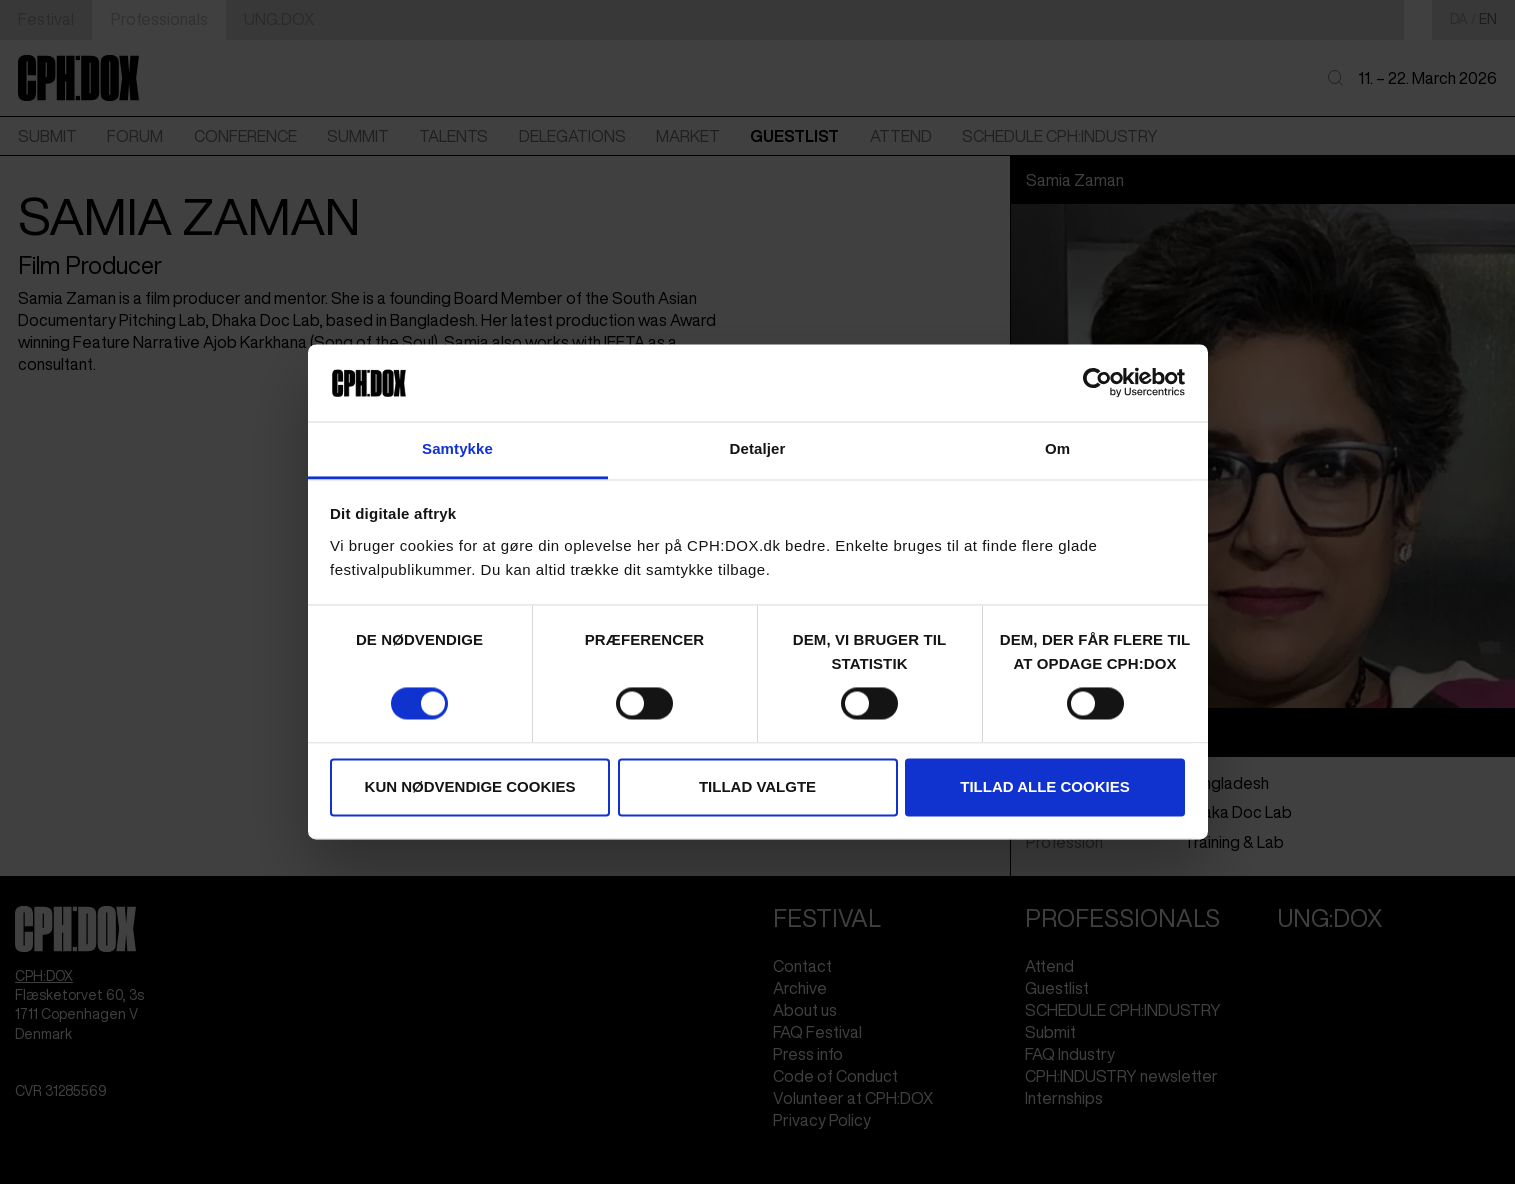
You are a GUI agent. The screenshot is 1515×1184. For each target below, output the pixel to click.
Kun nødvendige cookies (470, 786)
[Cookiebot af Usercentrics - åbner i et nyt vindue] (1097, 383)
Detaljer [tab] (758, 448)
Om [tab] (1057, 448)
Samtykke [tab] (457, 448)
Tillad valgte (757, 786)
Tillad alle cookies (1044, 786)
